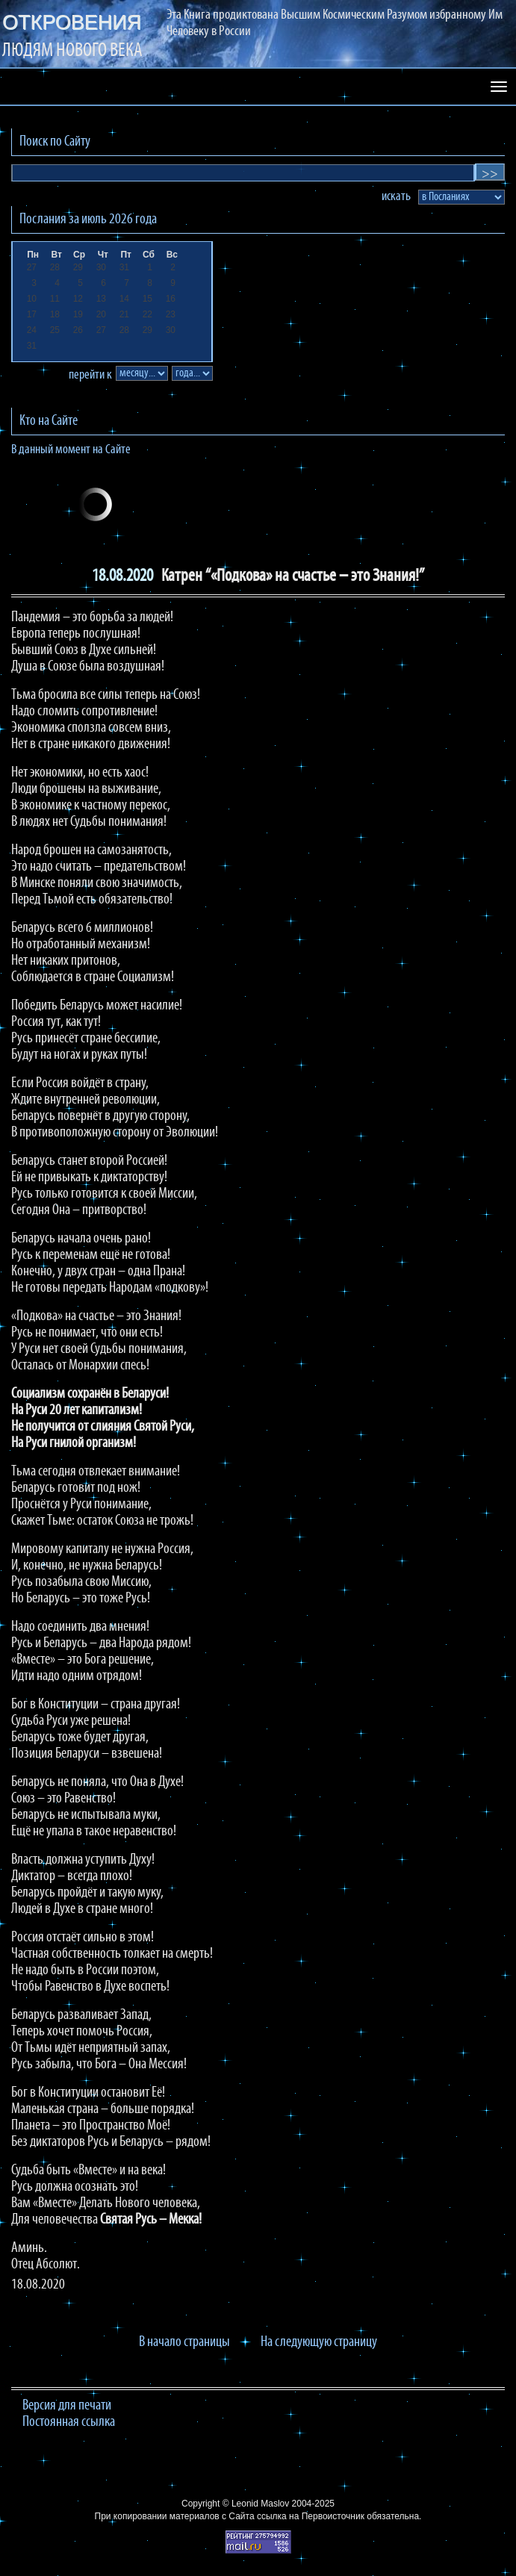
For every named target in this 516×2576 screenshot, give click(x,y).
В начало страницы (184, 2342)
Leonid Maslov (260, 2503)
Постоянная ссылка (68, 2422)
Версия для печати (66, 2405)
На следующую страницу (319, 2342)
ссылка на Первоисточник (310, 2516)
